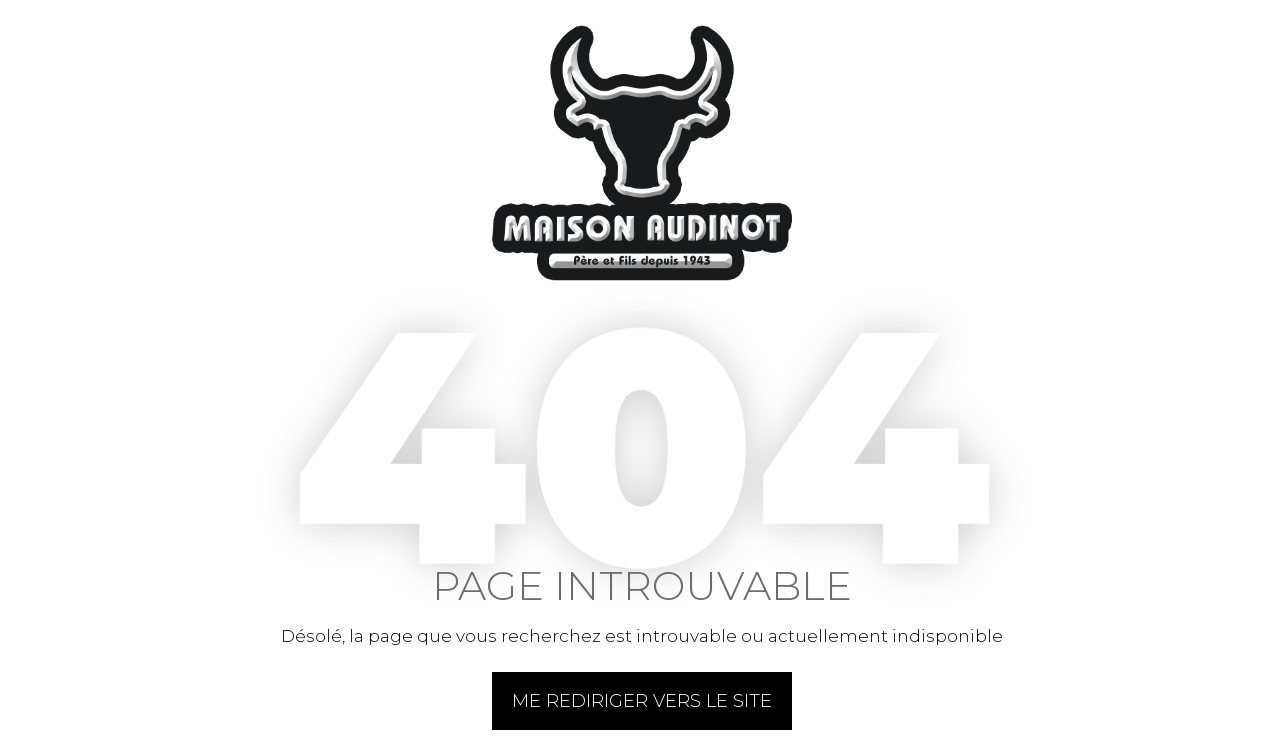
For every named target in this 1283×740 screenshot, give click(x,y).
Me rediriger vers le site (642, 701)
